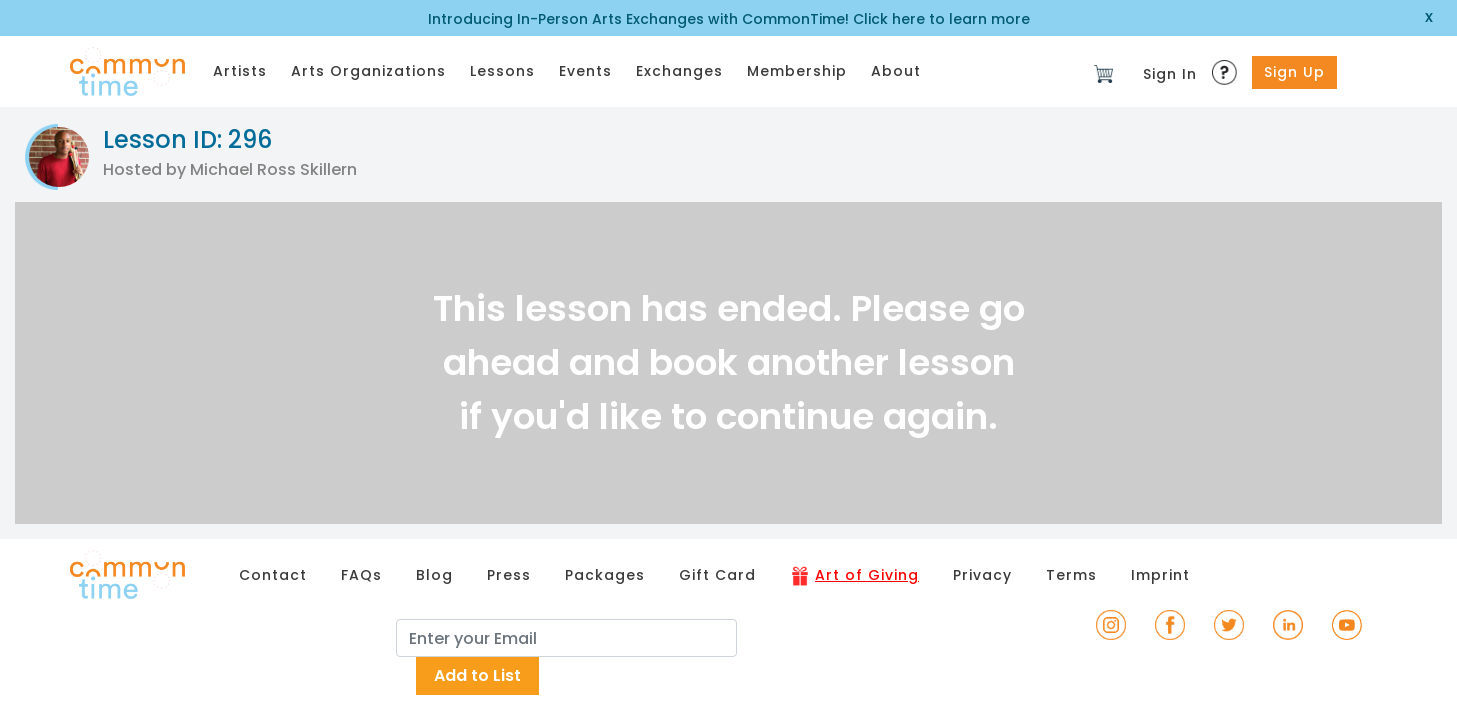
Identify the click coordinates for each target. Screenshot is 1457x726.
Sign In (1170, 74)
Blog (434, 575)
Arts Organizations (368, 71)
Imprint (1160, 575)
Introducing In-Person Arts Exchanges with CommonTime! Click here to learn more (729, 19)
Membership (797, 71)
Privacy (982, 575)
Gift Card (717, 575)
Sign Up (1294, 72)
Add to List (477, 675)
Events (585, 71)
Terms (1071, 575)
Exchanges (679, 71)
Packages (605, 575)
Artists (240, 71)
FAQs (361, 575)
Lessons (502, 71)
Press (509, 575)
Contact (273, 575)
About (896, 71)
